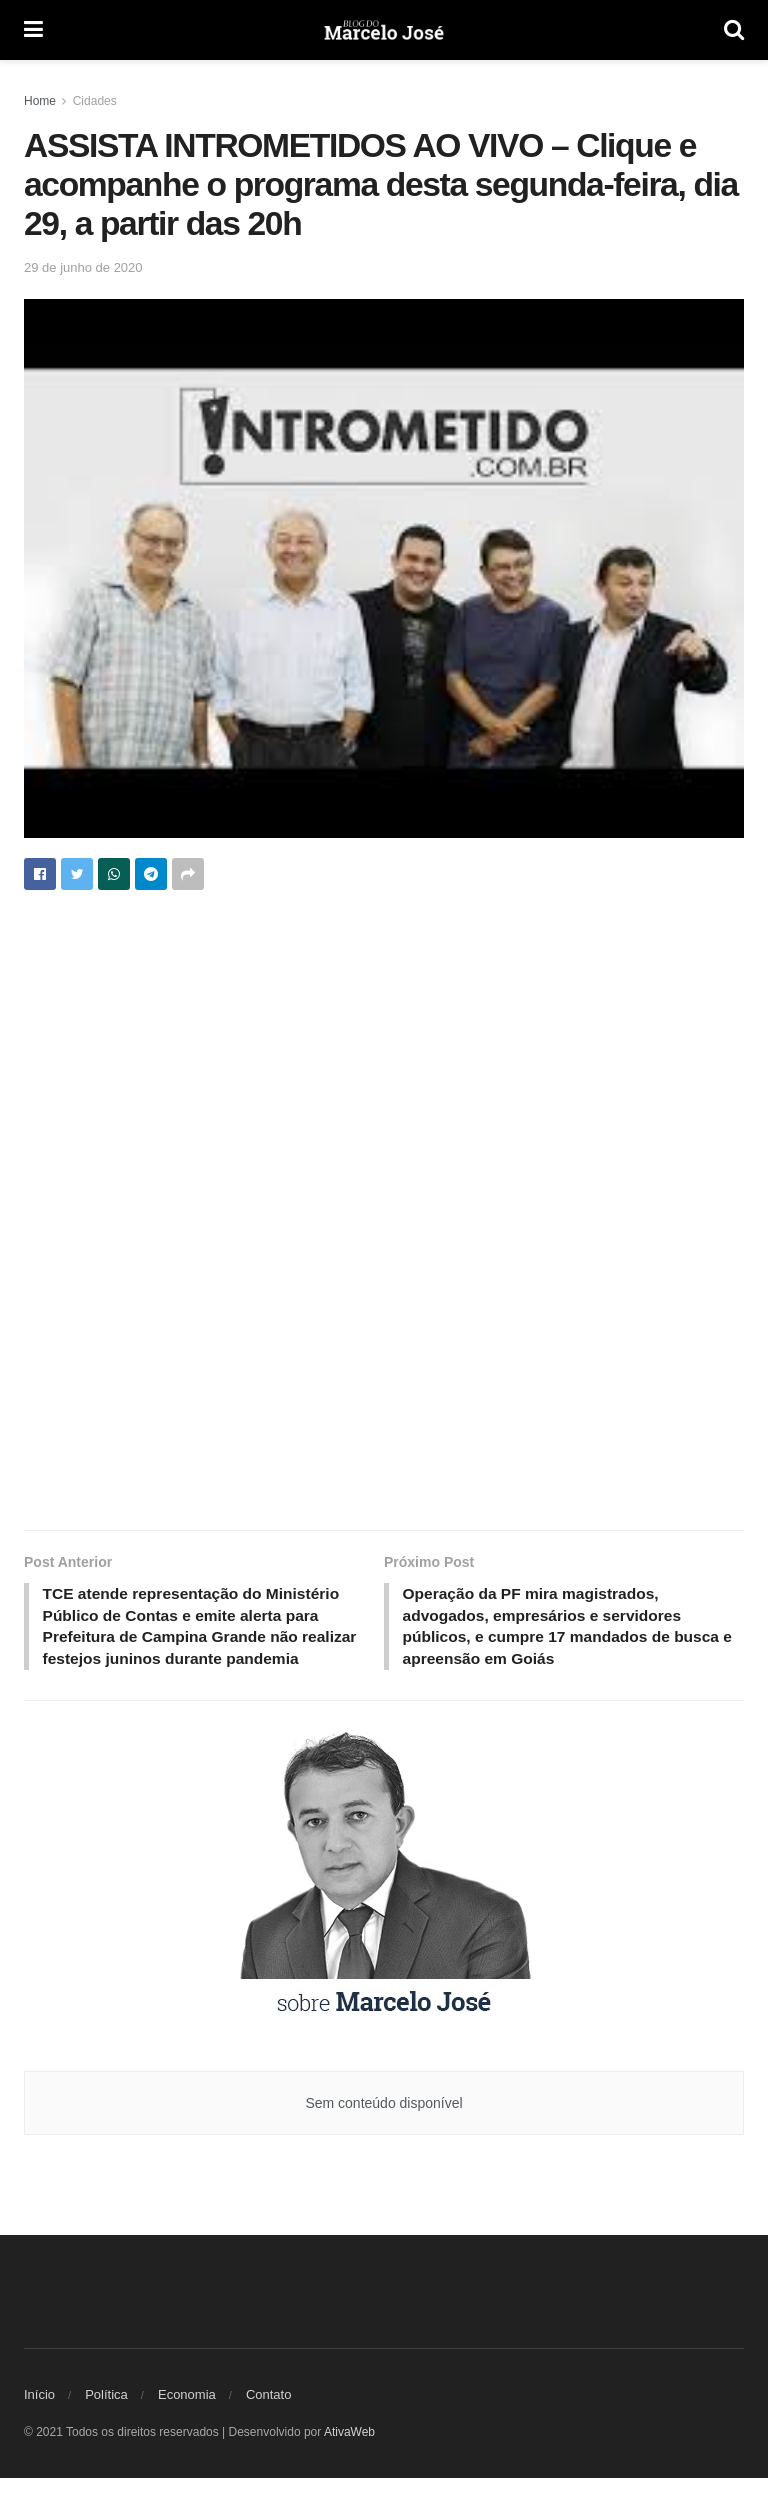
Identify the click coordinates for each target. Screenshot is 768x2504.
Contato (269, 2420)
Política (106, 2420)
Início (39, 2420)
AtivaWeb (349, 2458)
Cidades (95, 101)
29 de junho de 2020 (83, 267)
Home (40, 101)
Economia (187, 2420)
